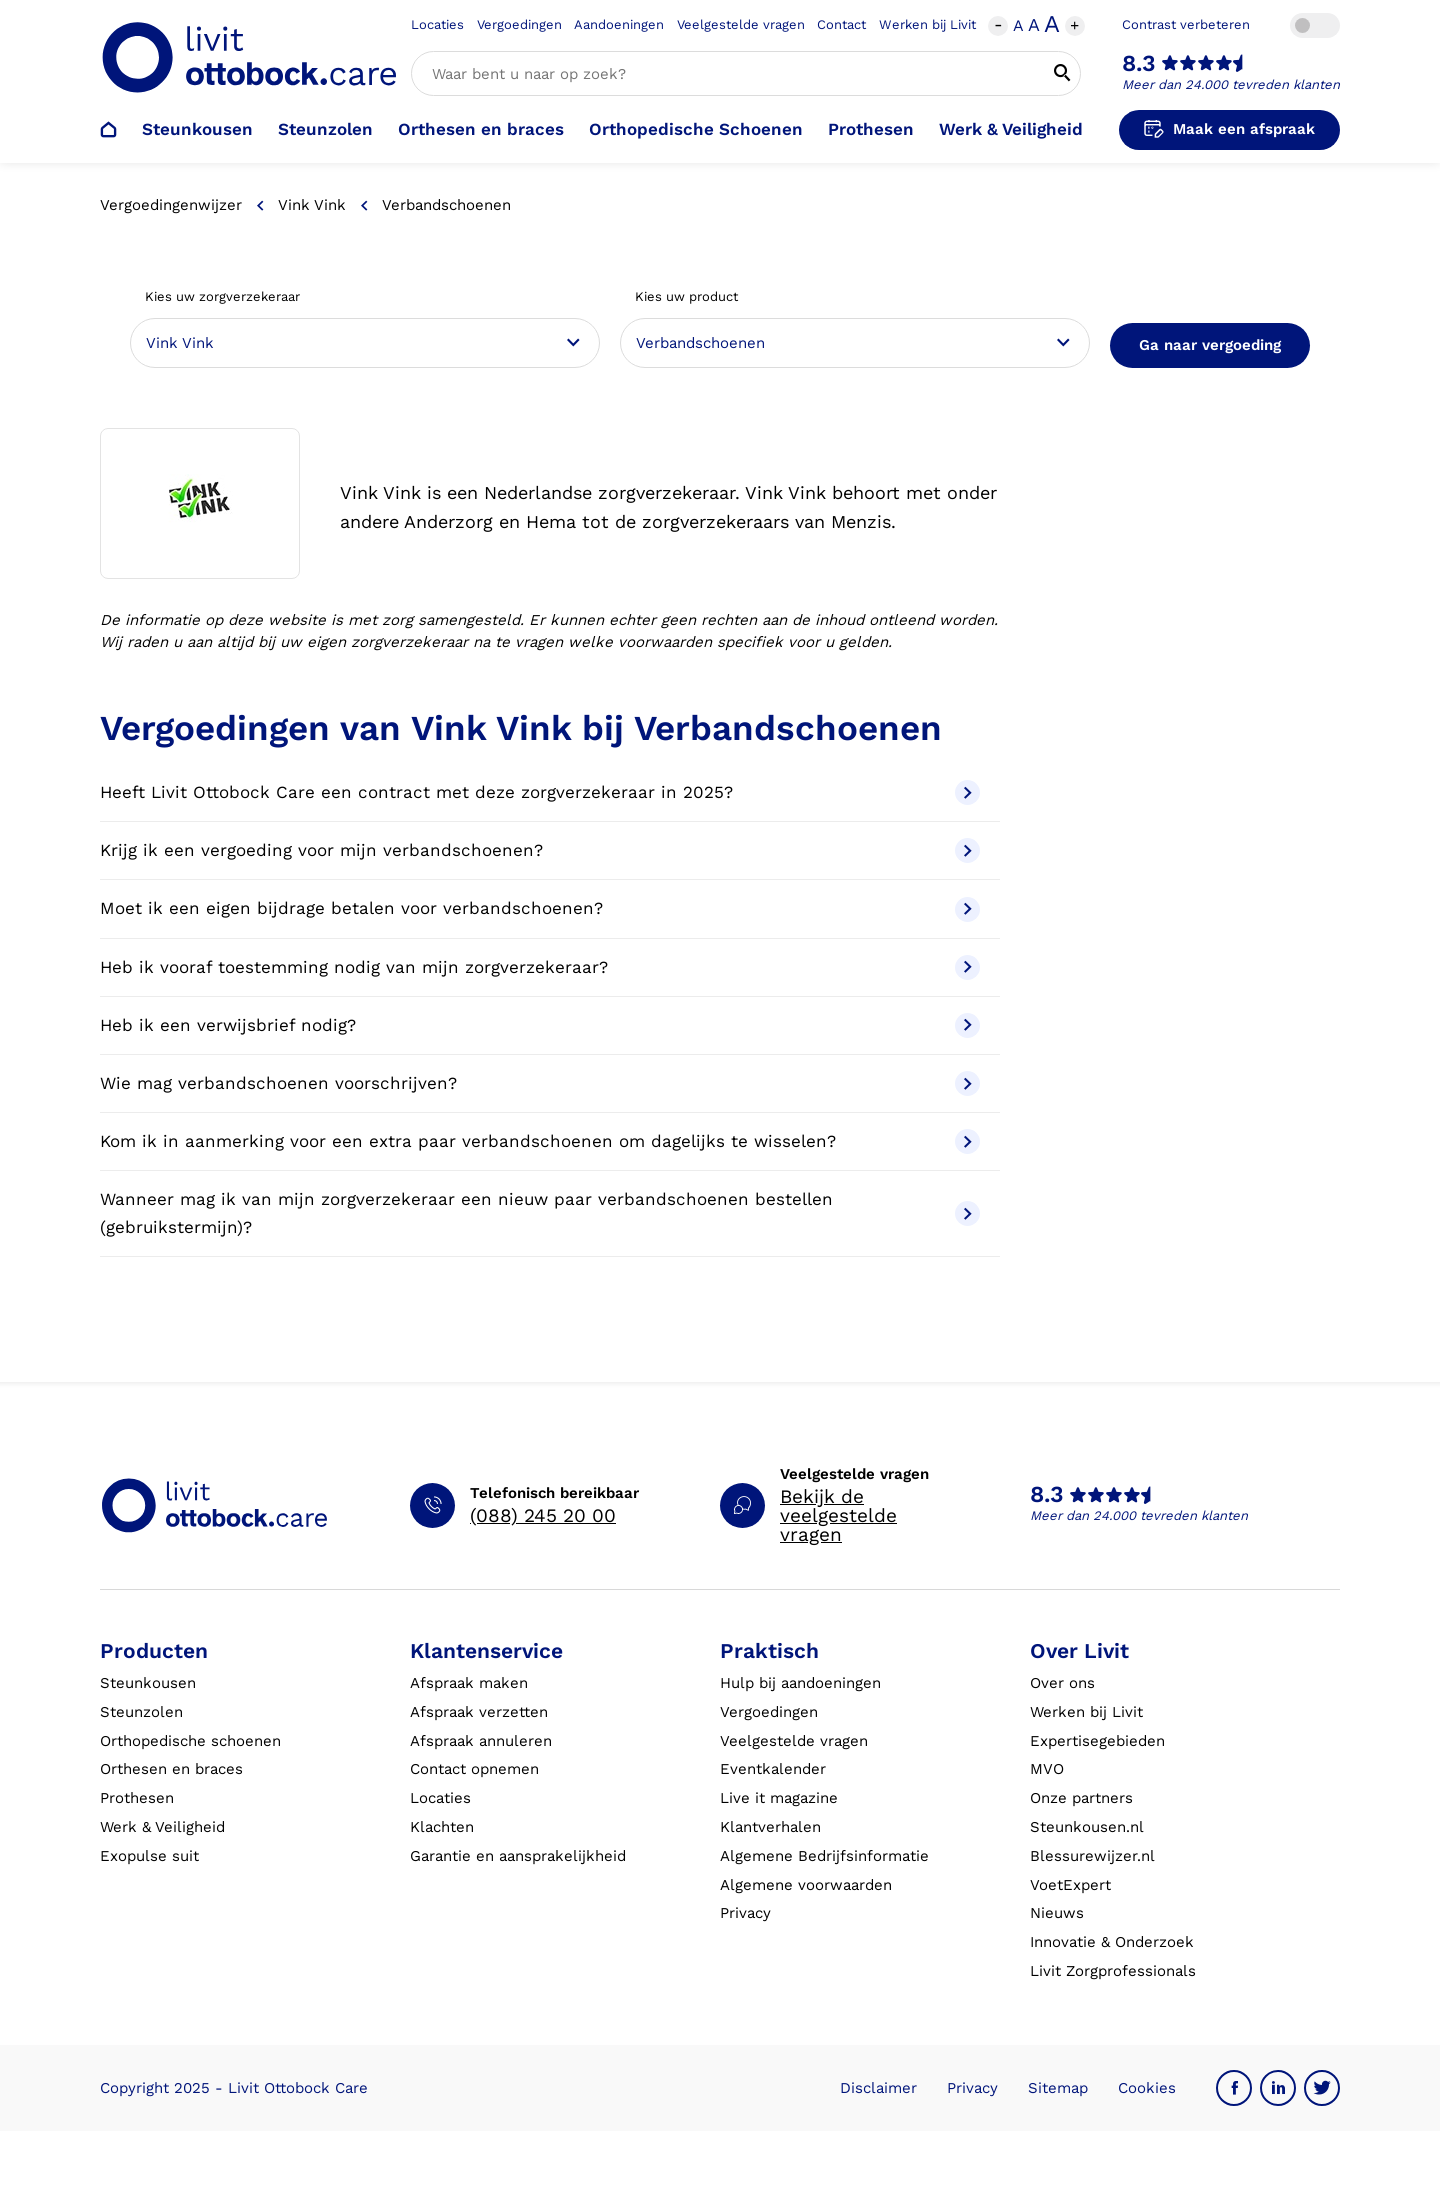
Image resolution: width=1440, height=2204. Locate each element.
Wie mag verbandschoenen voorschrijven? (540, 1083)
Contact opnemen (474, 1769)
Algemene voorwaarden (806, 1885)
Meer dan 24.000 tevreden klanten (1231, 84)
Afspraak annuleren (481, 1741)
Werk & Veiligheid (1011, 129)
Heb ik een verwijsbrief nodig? (540, 1025)
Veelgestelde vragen (741, 24)
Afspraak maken (469, 1683)
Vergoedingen (519, 24)
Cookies (1147, 2088)
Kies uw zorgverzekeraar (222, 296)
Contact (841, 24)
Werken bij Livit (927, 24)
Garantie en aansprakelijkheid (518, 1856)
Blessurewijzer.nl (1092, 1856)
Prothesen (871, 129)
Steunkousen (197, 129)
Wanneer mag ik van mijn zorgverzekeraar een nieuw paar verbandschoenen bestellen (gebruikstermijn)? (540, 1212)
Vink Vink (312, 205)
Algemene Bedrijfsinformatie (824, 1856)
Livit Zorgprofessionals (1113, 1971)
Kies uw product (686, 296)
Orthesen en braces (481, 129)
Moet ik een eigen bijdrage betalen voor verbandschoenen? (540, 909)
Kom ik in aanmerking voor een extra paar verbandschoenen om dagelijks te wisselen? (540, 1141)
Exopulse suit (149, 1856)
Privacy (745, 1913)
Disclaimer (878, 2088)
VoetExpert (1070, 1885)
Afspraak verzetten (479, 1712)
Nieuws (1057, 1913)
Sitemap (1058, 2088)
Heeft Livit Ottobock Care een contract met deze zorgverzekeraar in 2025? (540, 792)
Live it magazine (779, 1798)
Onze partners (1081, 1798)
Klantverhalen (770, 1827)
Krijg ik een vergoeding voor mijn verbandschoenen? (540, 850)
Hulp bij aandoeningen (800, 1683)
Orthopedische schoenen (190, 1741)
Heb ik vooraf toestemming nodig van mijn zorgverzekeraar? (540, 967)
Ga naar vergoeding (1210, 345)
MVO (1047, 1769)
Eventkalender (773, 1769)
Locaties (437, 24)
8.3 (1139, 63)
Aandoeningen (619, 24)
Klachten (442, 1827)
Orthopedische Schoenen (696, 129)
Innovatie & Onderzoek (1112, 1942)
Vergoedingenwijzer (171, 205)
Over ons (1062, 1683)
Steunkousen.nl (1087, 1827)
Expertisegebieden (1097, 1741)
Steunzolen (325, 129)
